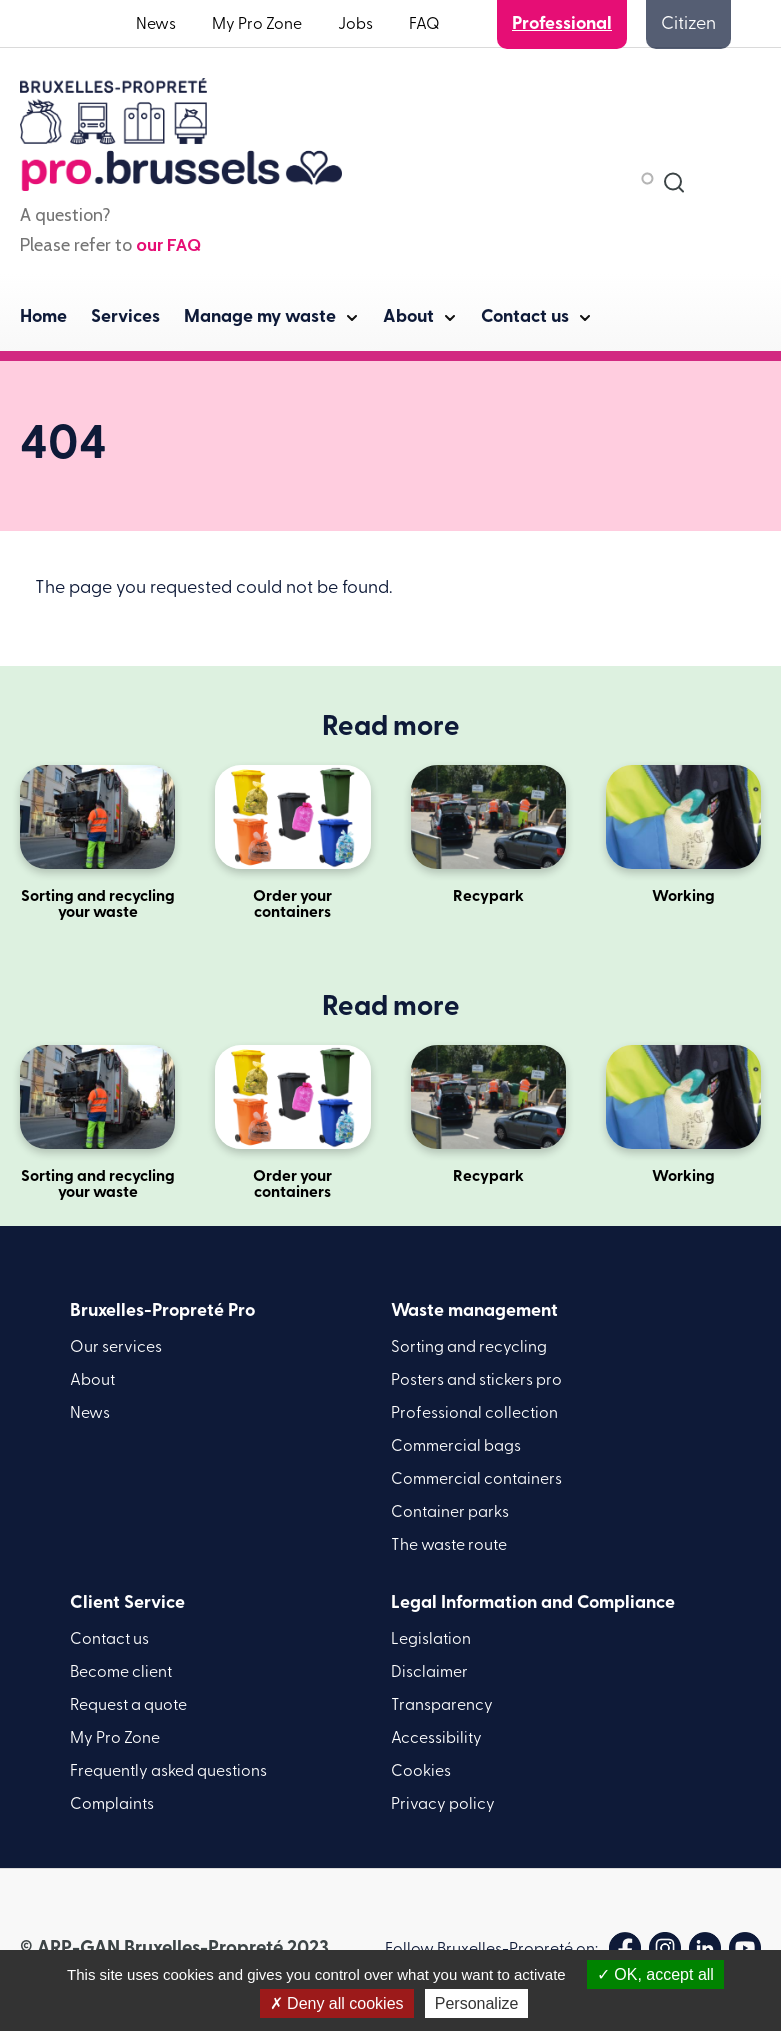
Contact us (525, 317)
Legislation (431, 1640)
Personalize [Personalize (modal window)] (477, 2003)
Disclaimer (429, 1673)
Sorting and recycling (469, 1348)
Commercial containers (476, 1480)
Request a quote (128, 1706)
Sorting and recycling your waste (97, 843)
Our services (116, 1348)
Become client (121, 1673)
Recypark (488, 835)
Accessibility (436, 1739)
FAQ (424, 25)
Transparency (442, 1706)
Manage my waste (260, 317)
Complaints (112, 1805)
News (156, 25)
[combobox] (674, 182)
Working (683, 835)
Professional (562, 24)
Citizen (688, 24)
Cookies (421, 1772)
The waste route (449, 1546)
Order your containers (292, 843)
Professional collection (474, 1414)
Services (125, 317)
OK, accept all (655, 1974)
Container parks (450, 1513)
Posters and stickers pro (476, 1381)
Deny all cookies (337, 2003)
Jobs (355, 25)
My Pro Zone (257, 25)
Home (43, 317)
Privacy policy (443, 1805)
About (408, 317)
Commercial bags (456, 1447)
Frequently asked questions (168, 1772)
